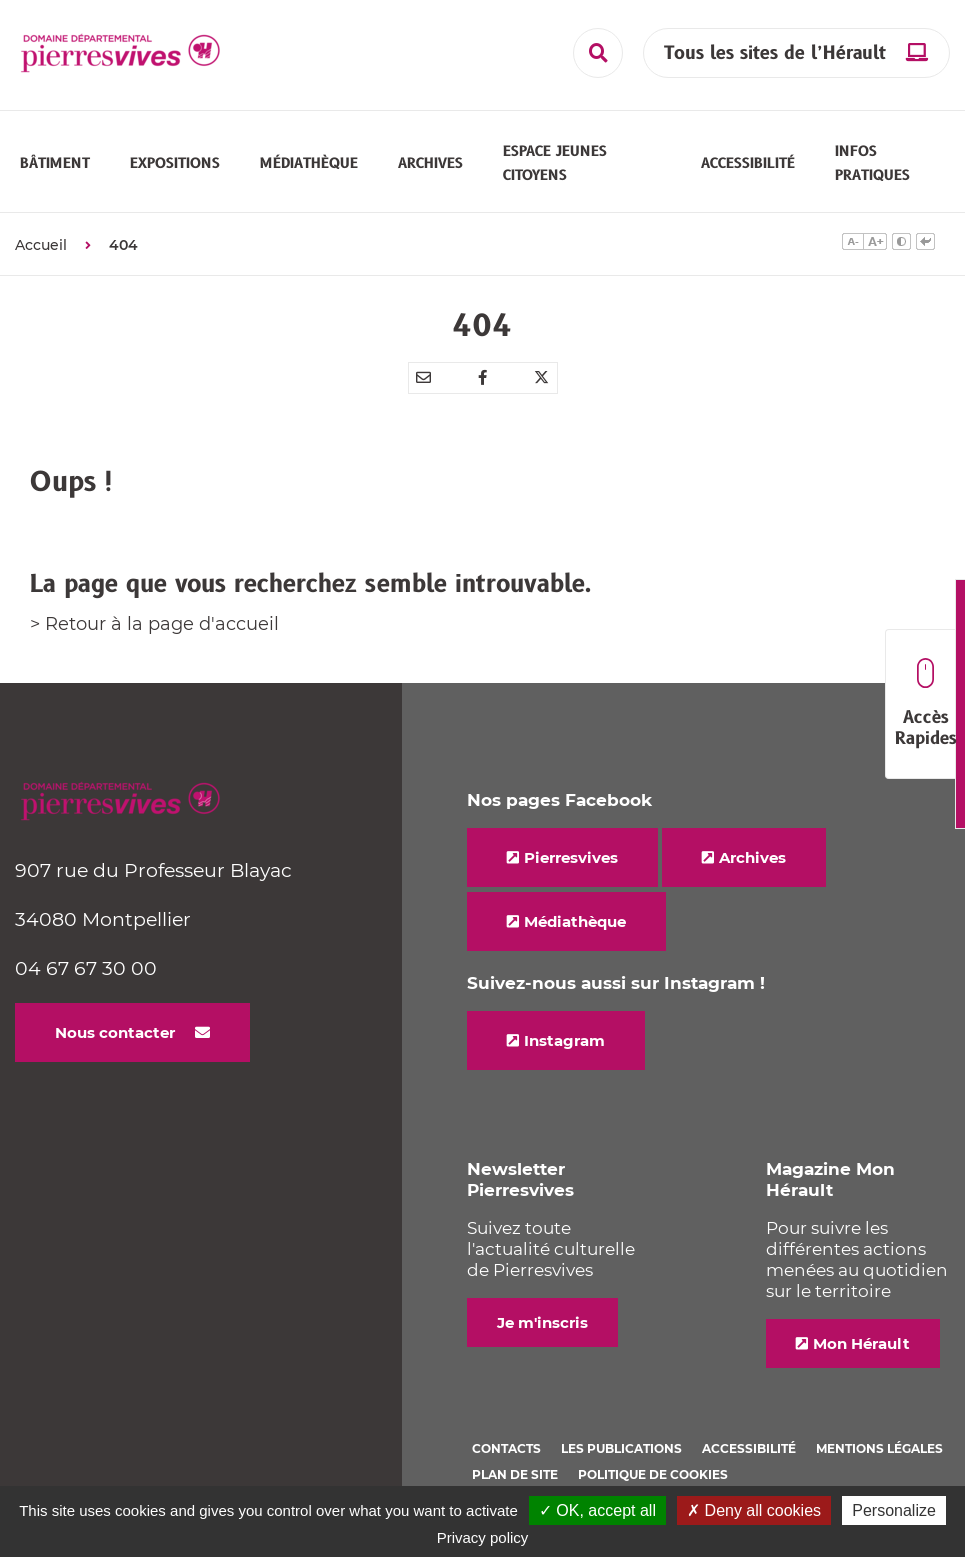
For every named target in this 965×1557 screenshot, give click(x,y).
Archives (752, 857)
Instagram (564, 1040)
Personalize (894, 1510)
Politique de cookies (653, 1474)
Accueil (41, 245)
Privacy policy (483, 1537)
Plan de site (515, 1474)
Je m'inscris (542, 1322)
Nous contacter (115, 1032)
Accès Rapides (925, 704)
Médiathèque (575, 921)
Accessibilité (749, 1448)
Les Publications (621, 1448)
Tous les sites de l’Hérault (775, 53)
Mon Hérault (861, 1343)
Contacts (506, 1448)
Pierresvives (571, 857)
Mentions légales (879, 1448)
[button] (55, 163)
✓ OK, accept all (597, 1510)
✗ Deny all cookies (754, 1510)
